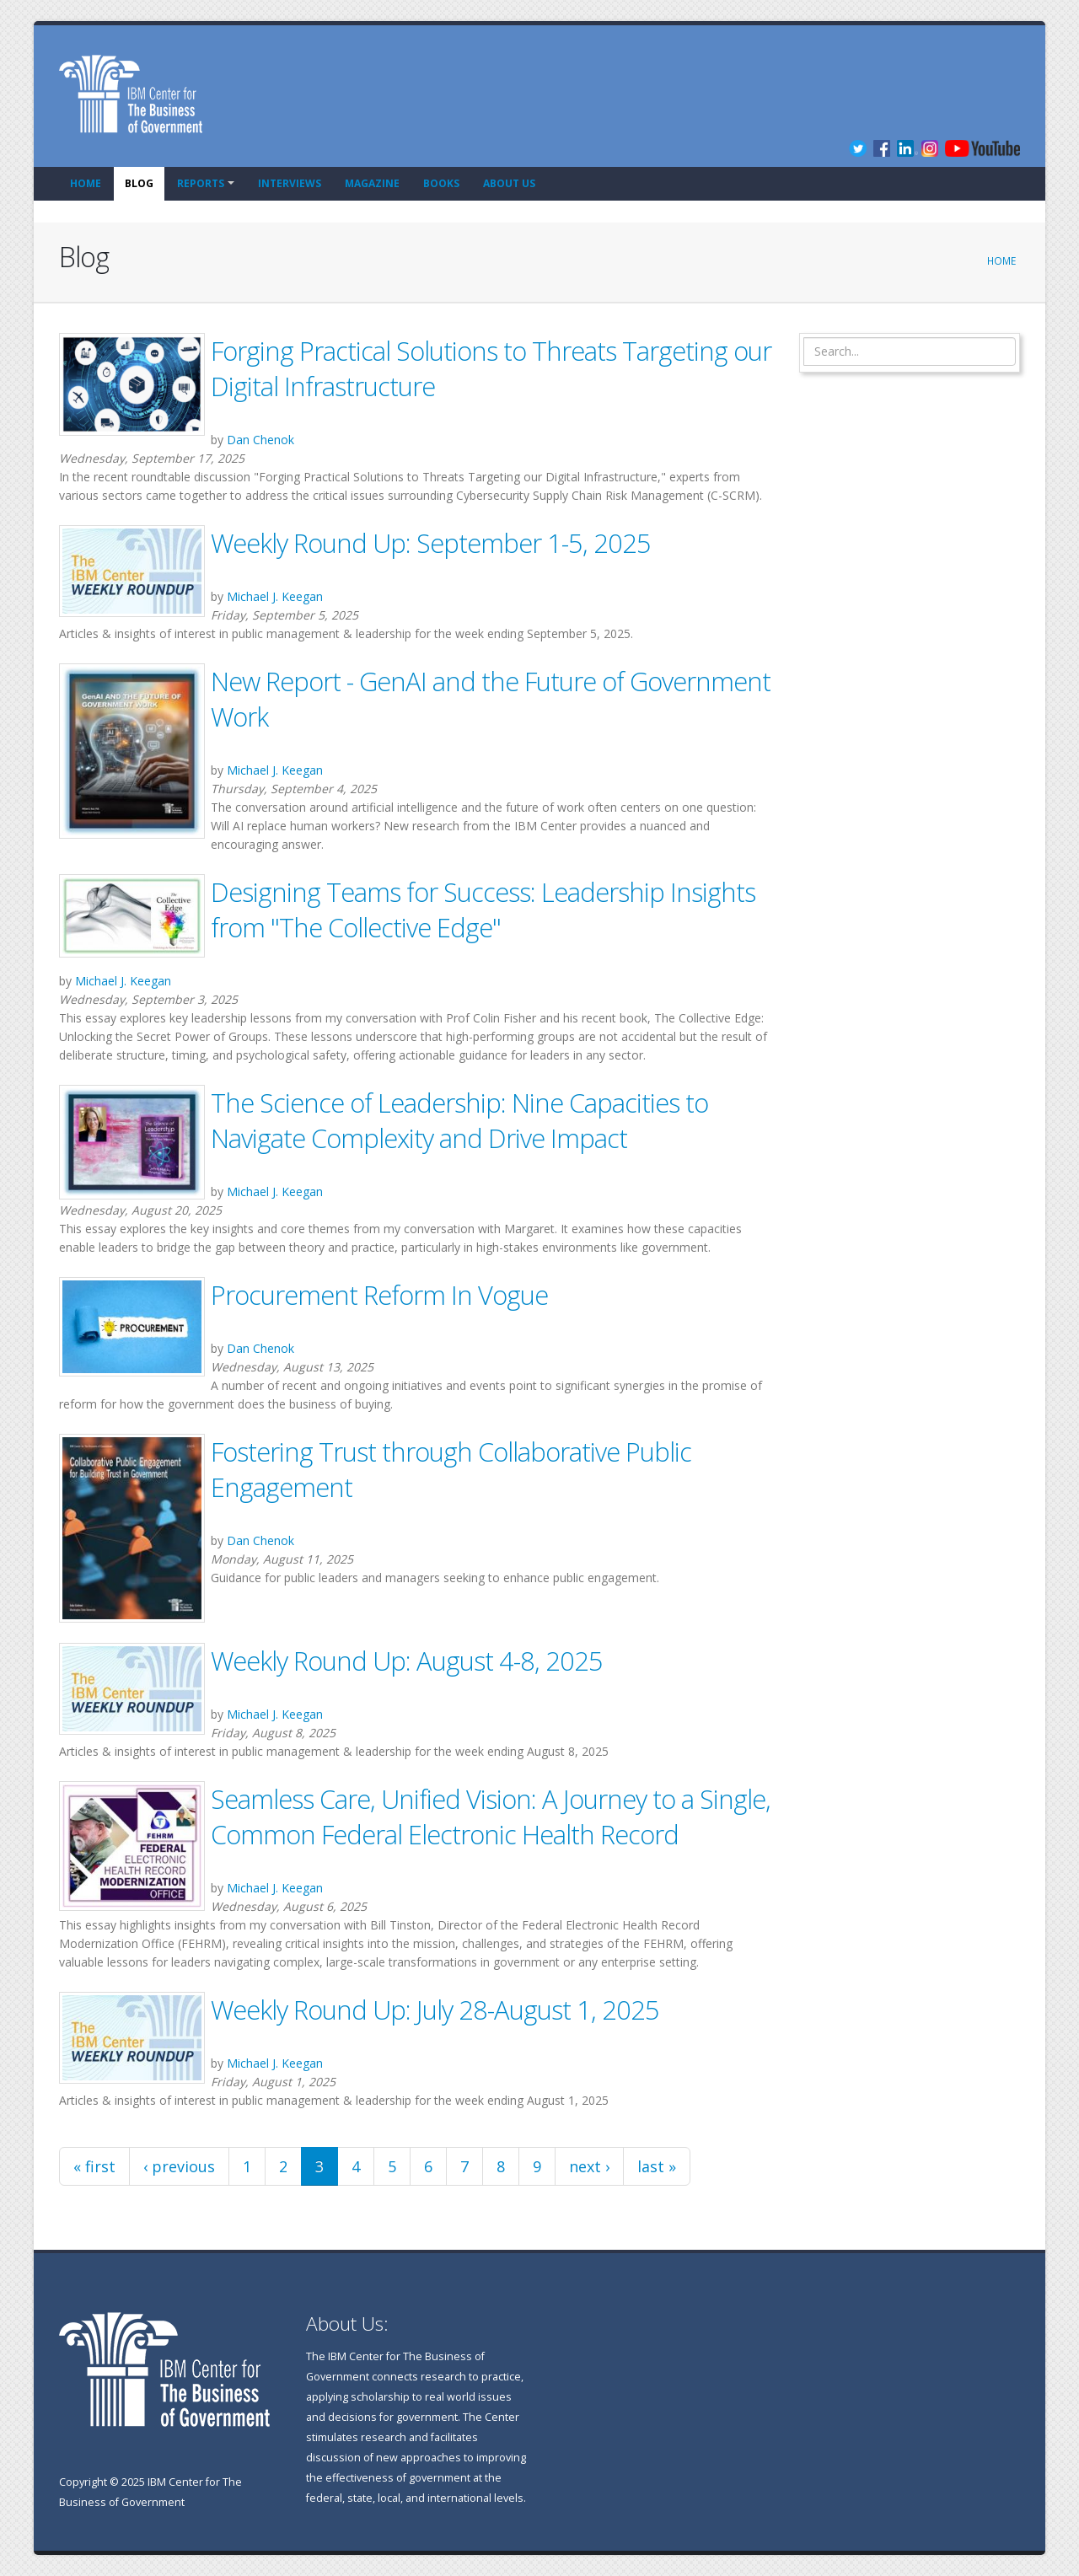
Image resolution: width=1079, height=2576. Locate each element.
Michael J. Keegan (275, 596)
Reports (200, 183)
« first (94, 2166)
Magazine (372, 183)
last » (656, 2166)
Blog (139, 183)
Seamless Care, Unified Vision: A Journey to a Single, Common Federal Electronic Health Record (490, 1816)
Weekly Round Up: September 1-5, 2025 (431, 543)
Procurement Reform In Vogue (379, 1294)
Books (441, 183)
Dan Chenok (260, 440)
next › (589, 2166)
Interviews (289, 183)
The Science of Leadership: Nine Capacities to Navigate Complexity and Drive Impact (459, 1120)
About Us (509, 183)
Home (85, 183)
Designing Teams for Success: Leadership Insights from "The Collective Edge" (483, 909)
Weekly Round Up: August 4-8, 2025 (407, 1660)
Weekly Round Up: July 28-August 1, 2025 (435, 2009)
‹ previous (179, 2166)
